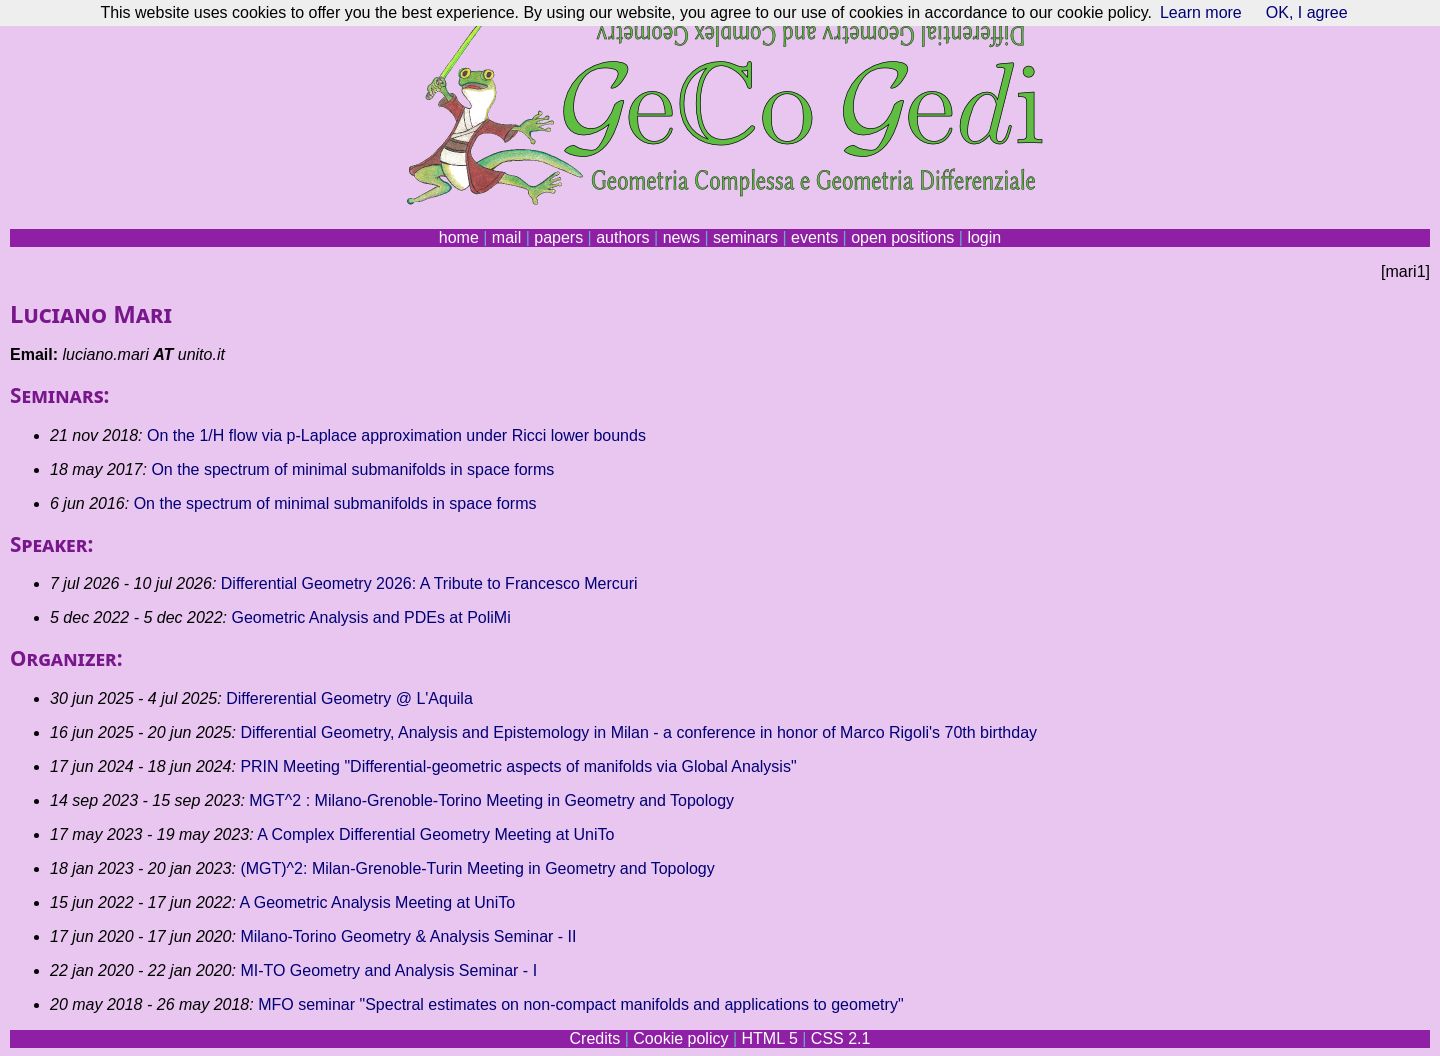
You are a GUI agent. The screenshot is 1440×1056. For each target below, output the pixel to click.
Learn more (1201, 12)
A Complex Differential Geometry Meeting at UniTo (435, 834)
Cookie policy (680, 1038)
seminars (745, 237)
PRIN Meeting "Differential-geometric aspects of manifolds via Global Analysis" (518, 766)
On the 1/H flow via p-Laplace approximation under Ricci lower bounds (396, 435)
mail (506, 237)
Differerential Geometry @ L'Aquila (349, 698)
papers (558, 237)
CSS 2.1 (841, 1038)
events (814, 237)
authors (622, 237)
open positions (902, 237)
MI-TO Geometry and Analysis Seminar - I (388, 970)
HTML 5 (769, 1038)
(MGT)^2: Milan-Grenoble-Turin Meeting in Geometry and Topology (477, 868)
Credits (595, 1038)
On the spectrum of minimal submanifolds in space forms (352, 469)
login (984, 237)
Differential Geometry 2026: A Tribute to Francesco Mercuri (429, 583)
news (681, 237)
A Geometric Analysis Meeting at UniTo (378, 902)
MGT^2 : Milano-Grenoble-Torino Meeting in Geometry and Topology (491, 800)
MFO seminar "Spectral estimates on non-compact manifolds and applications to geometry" (580, 1004)
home (459, 237)
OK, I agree (1307, 12)
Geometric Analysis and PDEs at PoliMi (370, 617)
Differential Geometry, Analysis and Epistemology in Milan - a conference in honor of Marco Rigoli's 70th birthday (638, 732)
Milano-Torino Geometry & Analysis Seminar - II (408, 936)
